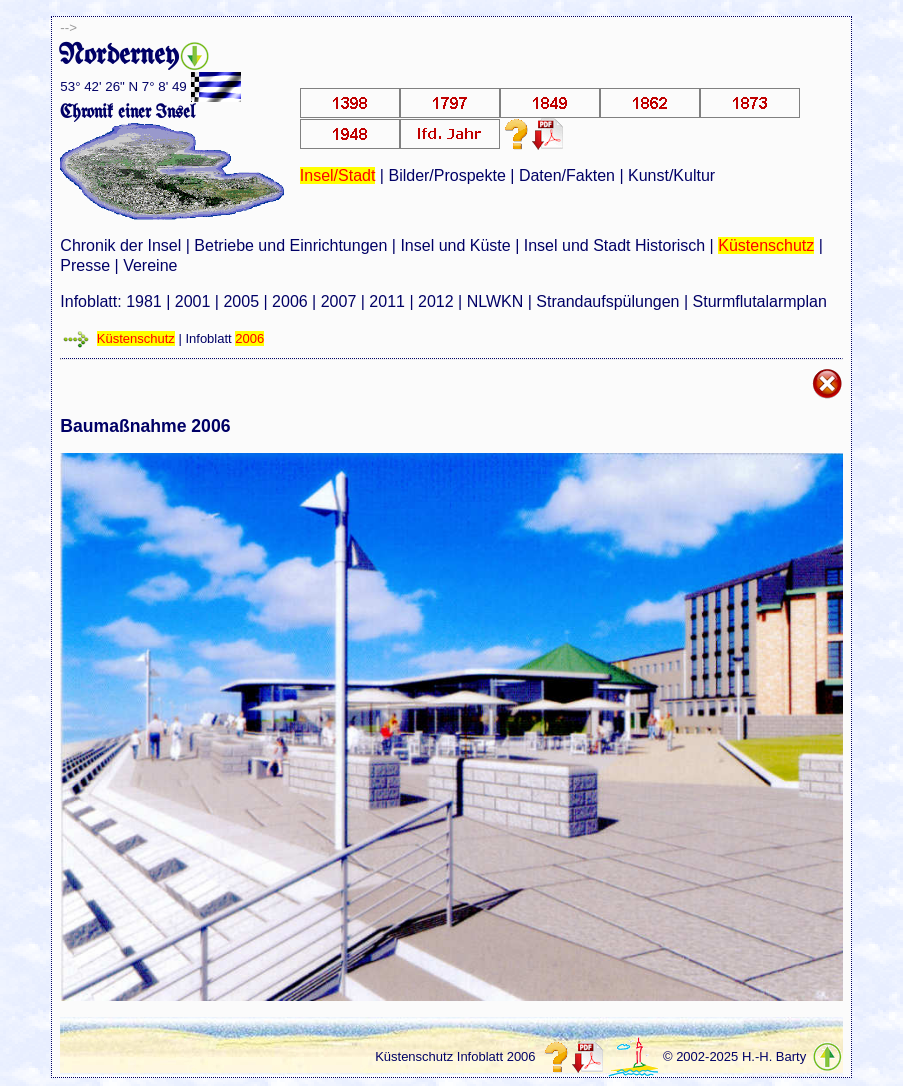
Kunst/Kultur (671, 175)
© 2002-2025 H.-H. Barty (734, 1056)
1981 (144, 301)
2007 (339, 301)
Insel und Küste (455, 245)
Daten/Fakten (567, 175)
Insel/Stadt (338, 175)
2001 (193, 301)
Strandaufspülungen (607, 301)
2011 (387, 301)
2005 (241, 301)
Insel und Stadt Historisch (614, 245)
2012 (436, 301)
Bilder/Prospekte (446, 175)
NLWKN (495, 301)
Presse (85, 265)
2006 (290, 301)
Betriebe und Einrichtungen (290, 245)
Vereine (150, 265)
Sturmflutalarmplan (760, 301)
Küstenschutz (766, 245)
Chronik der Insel (120, 245)
